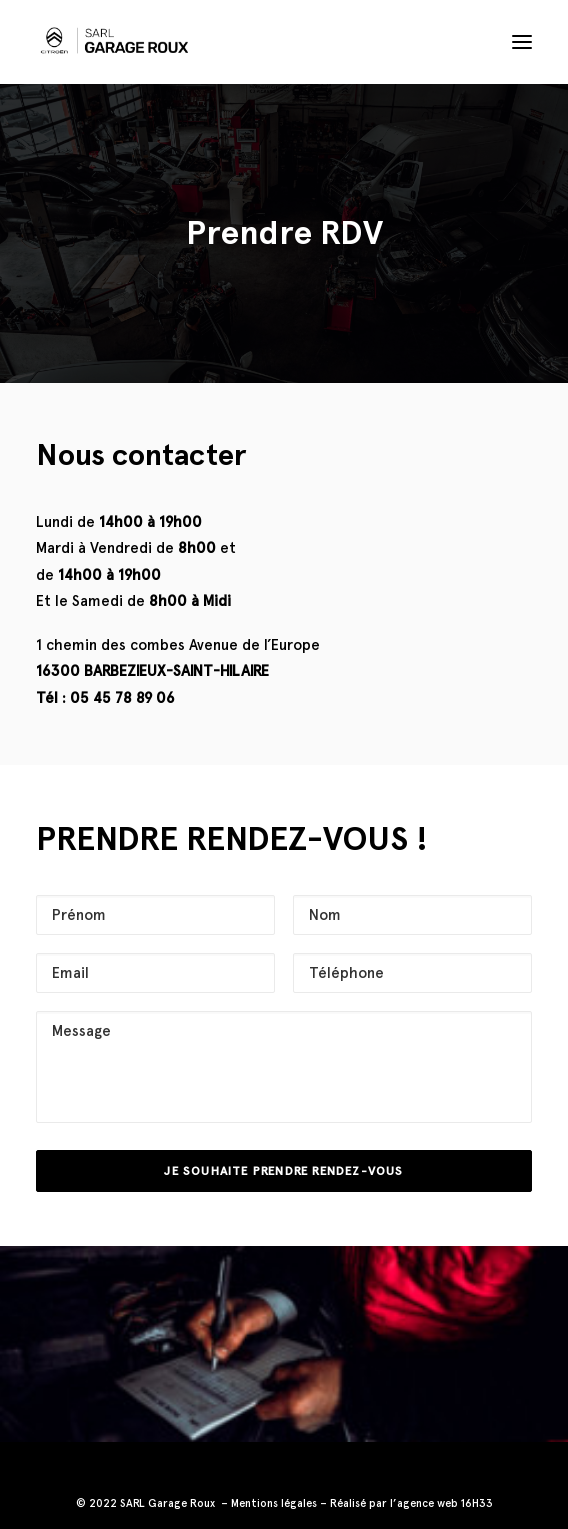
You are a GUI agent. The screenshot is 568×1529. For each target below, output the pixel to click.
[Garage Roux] (112, 42)
